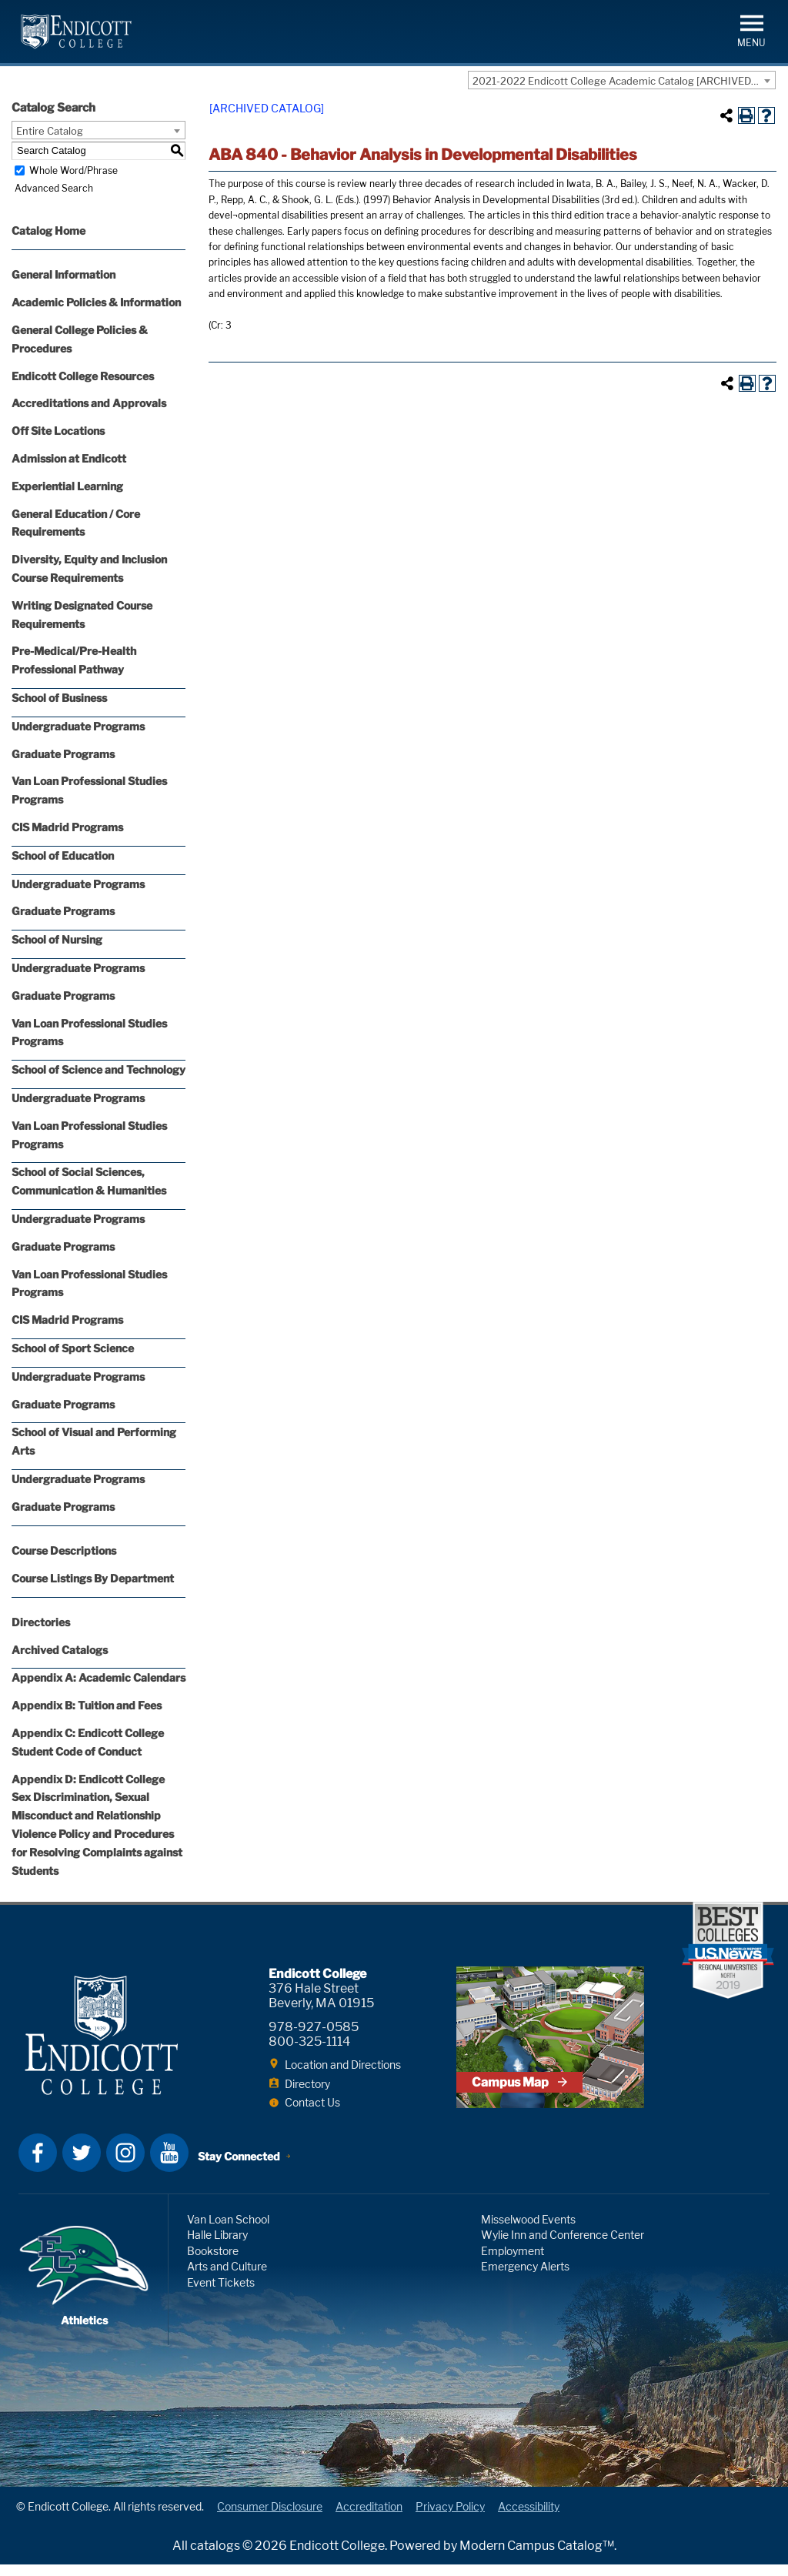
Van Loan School (228, 2230)
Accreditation (369, 2518)
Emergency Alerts (525, 2278)
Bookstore (213, 2262)
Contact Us (312, 2102)
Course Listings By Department (93, 1578)
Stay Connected (240, 2166)
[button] (751, 30)
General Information (63, 274)
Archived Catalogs (60, 1649)
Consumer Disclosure (269, 2518)
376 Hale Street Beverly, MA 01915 (321, 1995)
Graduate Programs (63, 753)
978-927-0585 (314, 2027)
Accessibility (528, 2518)
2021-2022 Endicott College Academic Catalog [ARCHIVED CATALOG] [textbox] (623, 81)
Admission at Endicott (69, 458)
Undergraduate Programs (78, 726)
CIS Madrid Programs (67, 827)
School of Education (63, 855)
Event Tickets (221, 2293)
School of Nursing (57, 939)
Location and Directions (343, 2064)
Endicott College (76, 31)
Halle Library (217, 2247)
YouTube (169, 2164)
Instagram (125, 2164)
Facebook (37, 2164)
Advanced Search (51, 188)
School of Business (59, 697)
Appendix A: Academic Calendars (98, 1677)
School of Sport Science (73, 1348)
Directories (41, 1622)
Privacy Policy (450, 2518)
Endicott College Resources (83, 376)
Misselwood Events (528, 2230)
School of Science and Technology (98, 1069)
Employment (512, 2262)
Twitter (81, 2164)
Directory (307, 2083)
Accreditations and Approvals (89, 402)
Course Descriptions (64, 1550)
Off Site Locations (58, 430)
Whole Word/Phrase (73, 170)
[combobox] (622, 80)
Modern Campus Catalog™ (536, 2557)
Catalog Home (48, 230)
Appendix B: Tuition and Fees (87, 1705)
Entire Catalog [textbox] (49, 131)
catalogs (215, 2557)
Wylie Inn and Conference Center (562, 2247)
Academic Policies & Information (96, 302)
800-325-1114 (309, 2041)
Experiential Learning (67, 486)
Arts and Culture (227, 2278)
